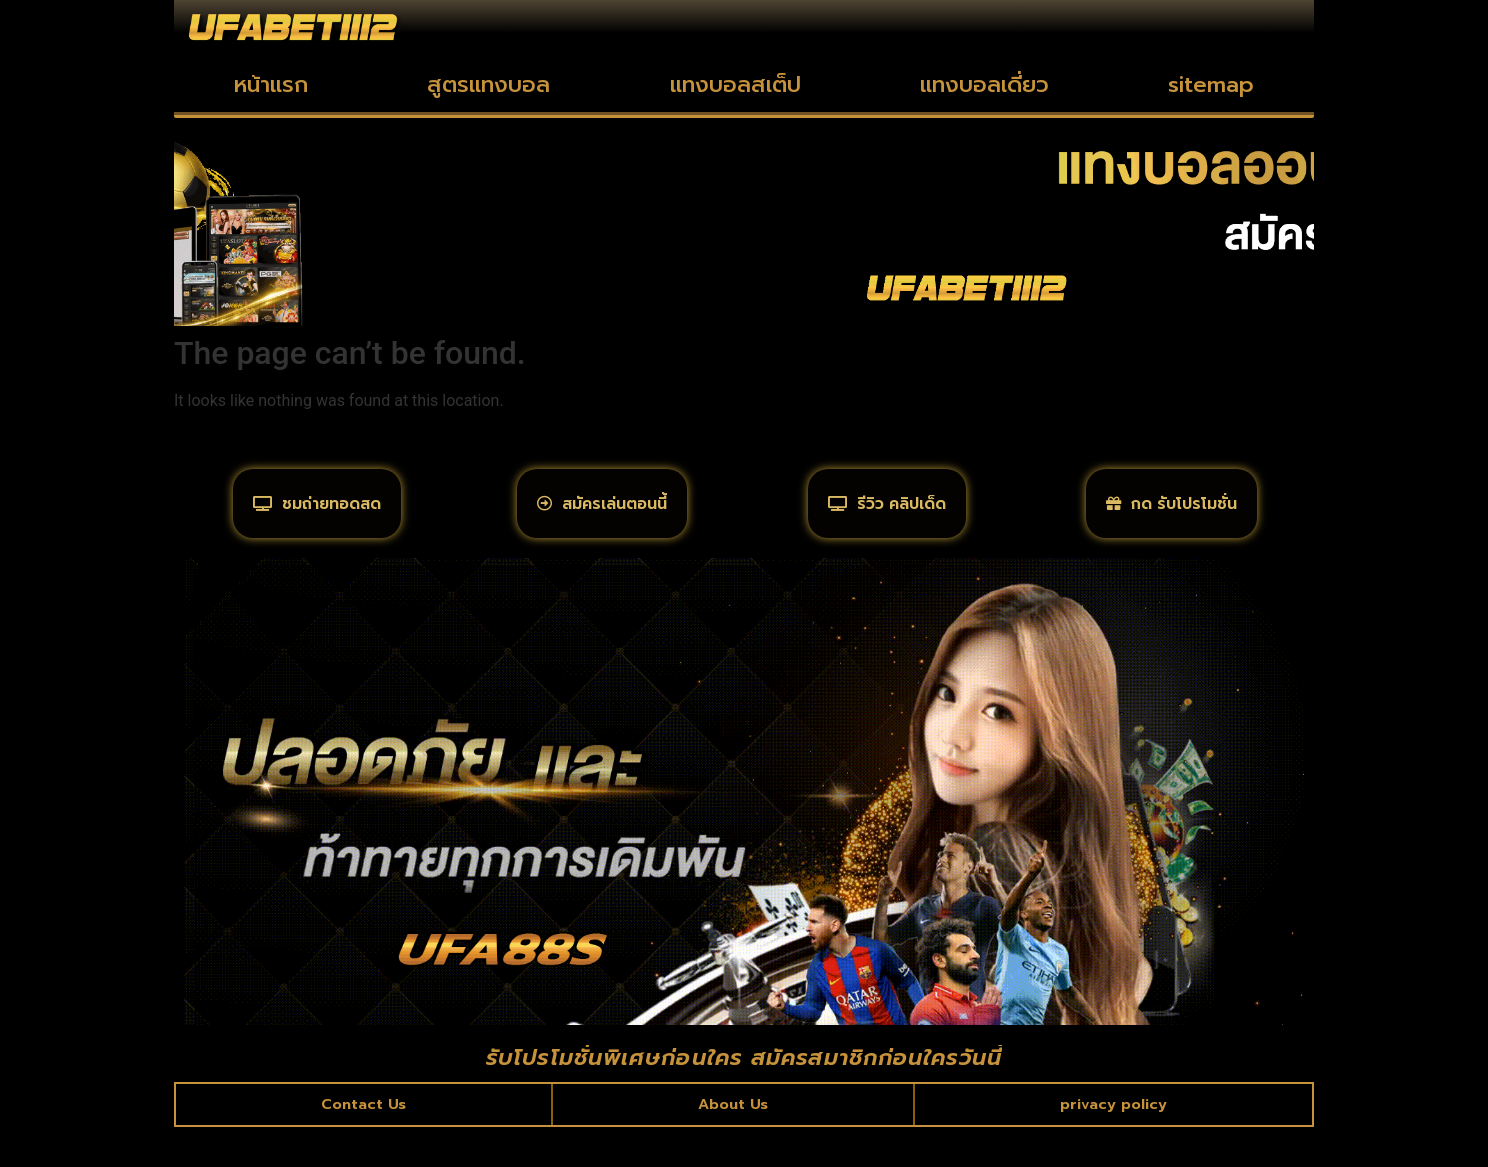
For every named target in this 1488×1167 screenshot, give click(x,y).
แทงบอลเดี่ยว (984, 84)
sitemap (1211, 84)
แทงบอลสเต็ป (735, 84)
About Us (732, 1141)
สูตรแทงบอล (488, 84)
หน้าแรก (271, 84)
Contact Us (364, 1141)
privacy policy (1112, 1141)
